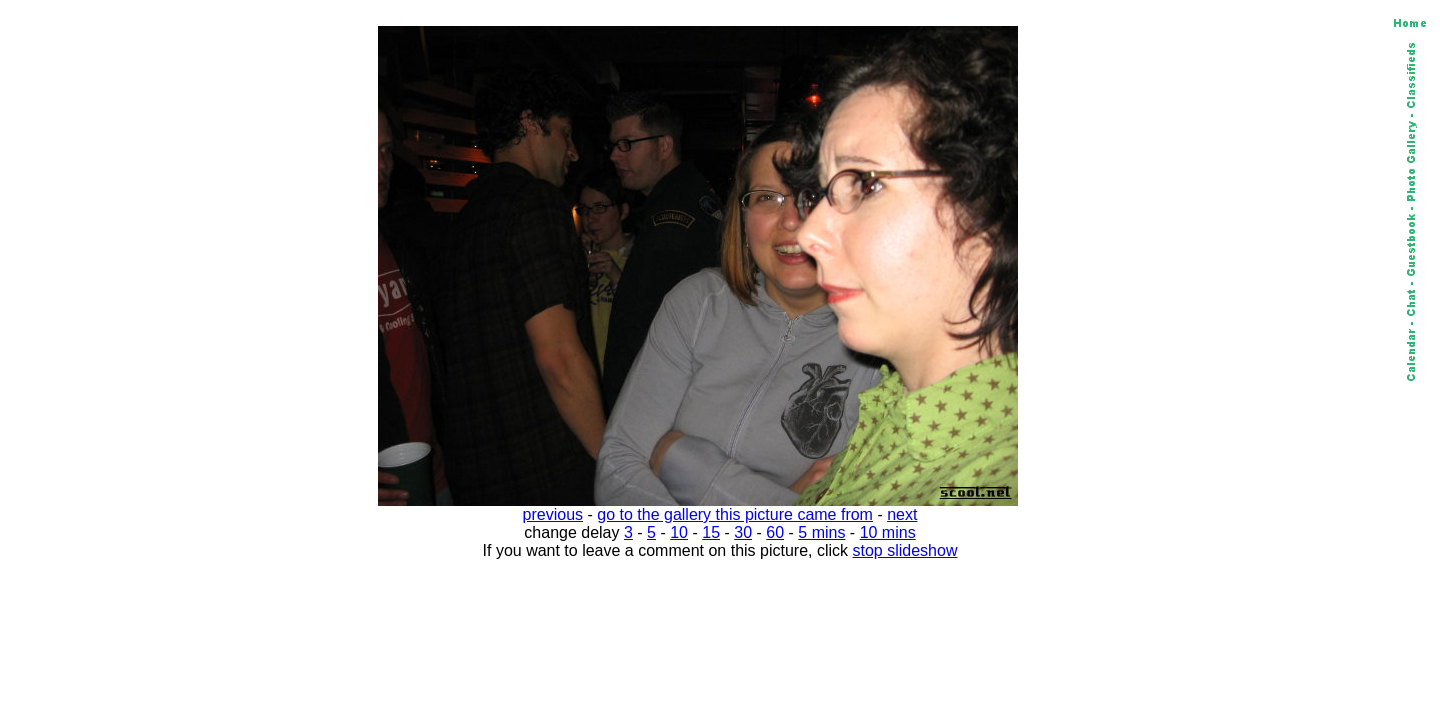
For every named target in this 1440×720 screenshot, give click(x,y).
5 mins (821, 532)
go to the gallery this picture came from (735, 514)
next (902, 514)
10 (679, 532)
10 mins (888, 532)
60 (775, 532)
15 (711, 532)
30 (743, 532)
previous (553, 514)
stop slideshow (905, 550)
